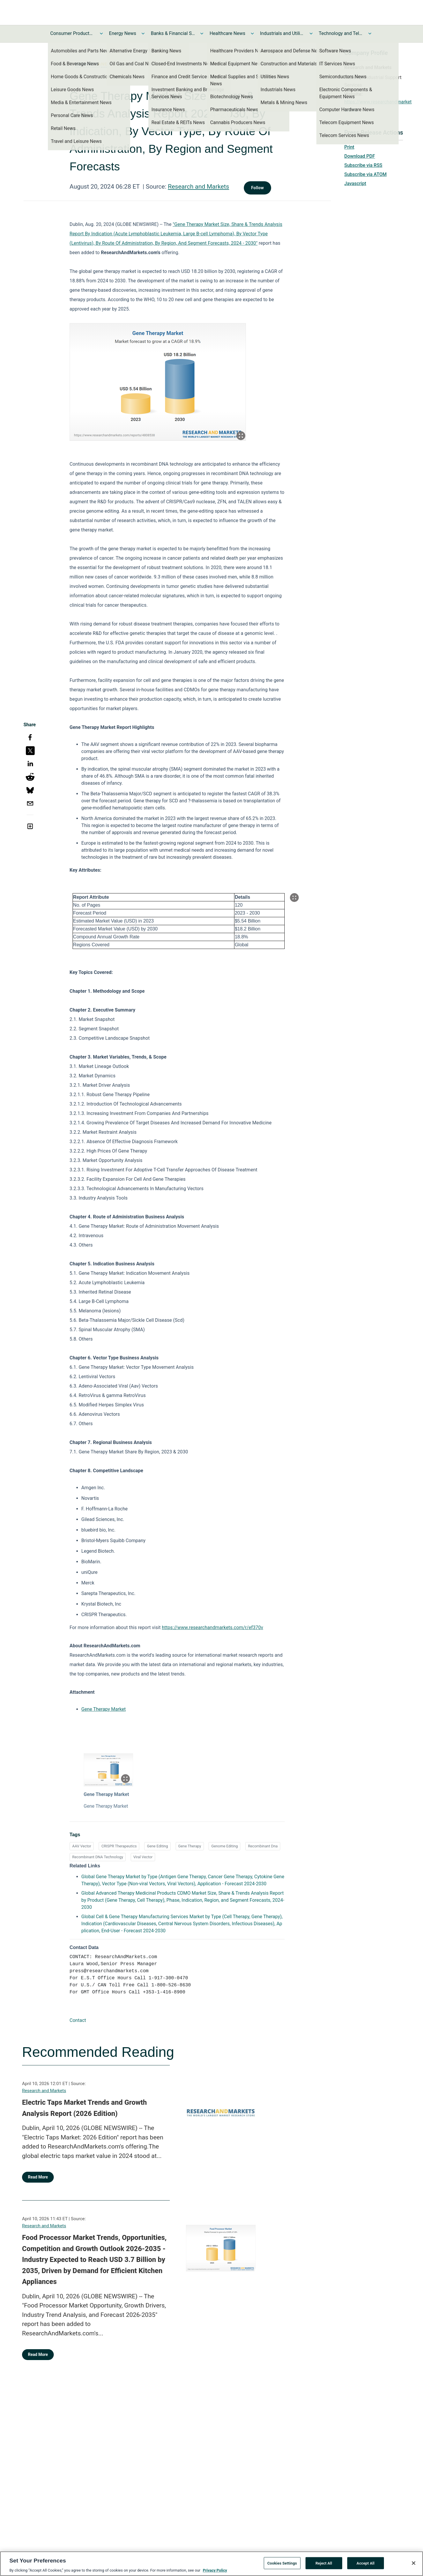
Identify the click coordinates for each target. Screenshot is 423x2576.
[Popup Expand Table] (294, 897)
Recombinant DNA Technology (97, 1857)
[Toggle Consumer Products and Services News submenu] (101, 33)
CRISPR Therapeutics (119, 1846)
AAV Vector (81, 1846)
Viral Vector (143, 1857)
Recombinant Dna (263, 1846)
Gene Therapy (189, 1846)
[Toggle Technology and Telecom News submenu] (370, 33)
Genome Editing (224, 1846)
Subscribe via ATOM (365, 174)
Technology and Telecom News (341, 33)
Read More (38, 2177)
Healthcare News (227, 33)
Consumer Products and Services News (72, 33)
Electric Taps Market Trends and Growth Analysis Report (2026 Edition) (84, 2108)
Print (349, 147)
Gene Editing (157, 1846)
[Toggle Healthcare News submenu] (252, 33)
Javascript (355, 183)
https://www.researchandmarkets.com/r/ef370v (212, 1627)
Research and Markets (198, 186)
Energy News (122, 33)
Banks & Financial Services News (173, 33)
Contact (78, 2020)
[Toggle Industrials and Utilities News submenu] (311, 33)
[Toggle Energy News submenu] (143, 33)
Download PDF (359, 156)
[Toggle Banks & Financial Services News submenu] (202, 33)
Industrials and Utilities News (282, 33)
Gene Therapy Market (103, 1709)
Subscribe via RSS (363, 165)
